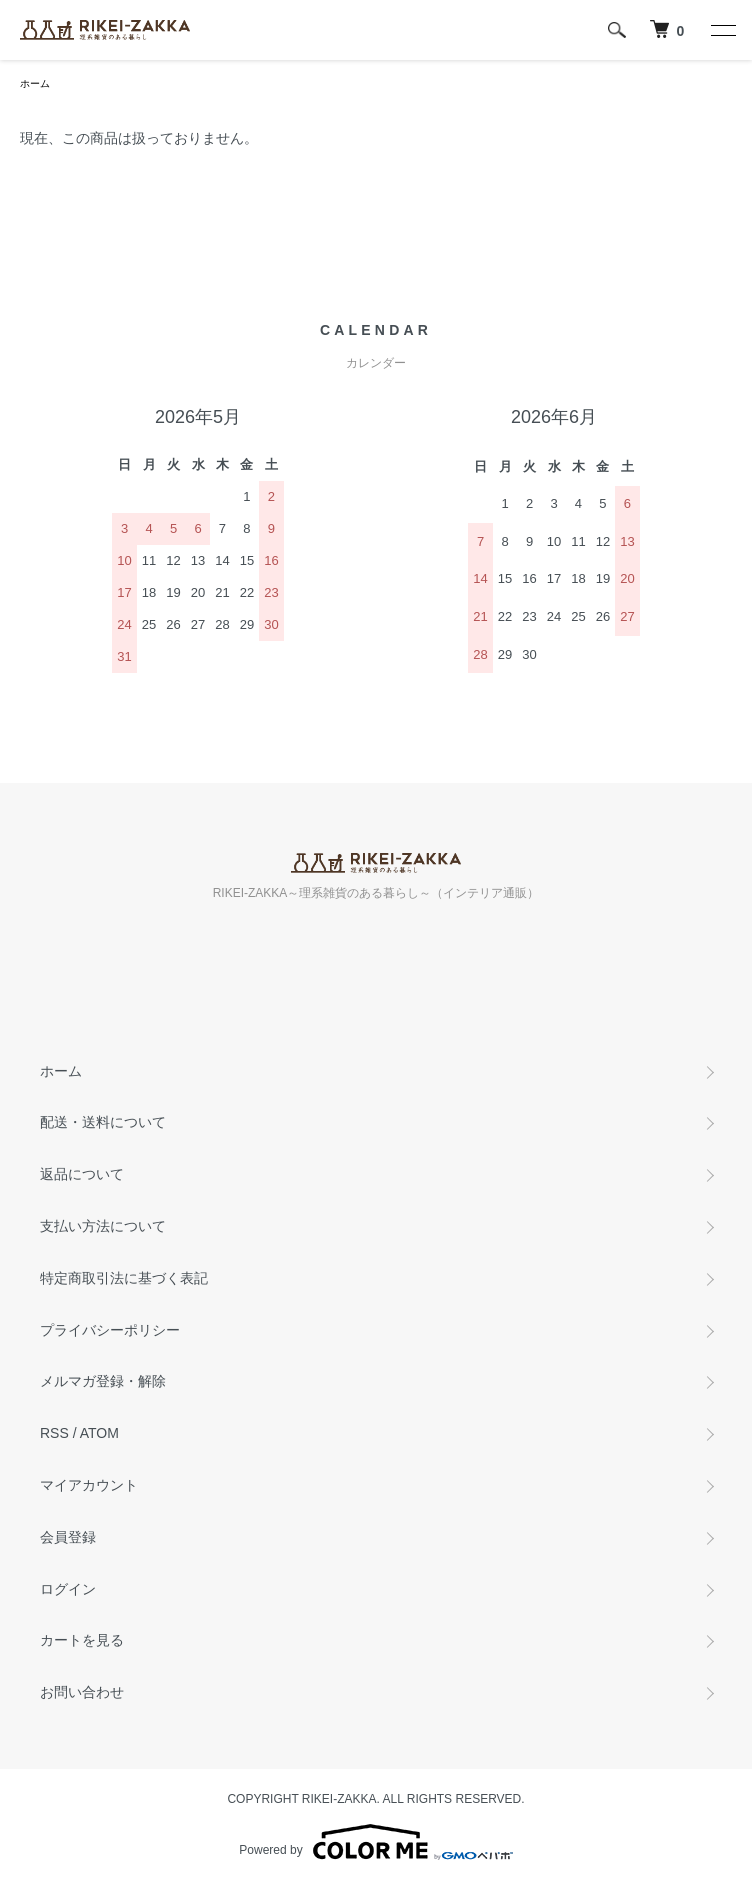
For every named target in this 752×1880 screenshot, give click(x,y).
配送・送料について (103, 1122)
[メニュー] (722, 30)
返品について (82, 1174)
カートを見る (82, 1640)
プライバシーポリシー (110, 1330)
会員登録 (68, 1537)
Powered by (375, 1842)
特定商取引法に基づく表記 (124, 1278)
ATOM (99, 1433)
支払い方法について (103, 1226)
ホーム (35, 83)
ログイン (68, 1589)
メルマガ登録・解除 (103, 1381)
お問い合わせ (82, 1692)
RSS (54, 1433)
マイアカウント (89, 1485)
